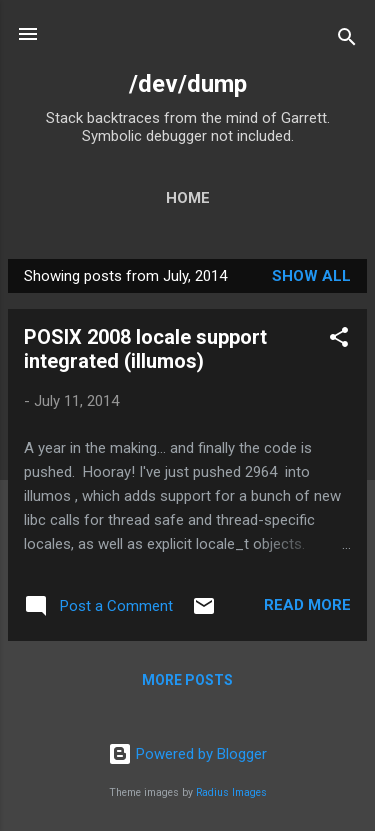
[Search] (347, 40)
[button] (339, 340)
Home (188, 198)
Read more (307, 605)
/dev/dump (188, 84)
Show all (311, 276)
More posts (187, 680)
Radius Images (231, 792)
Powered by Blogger (187, 754)
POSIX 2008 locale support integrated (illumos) (145, 349)
